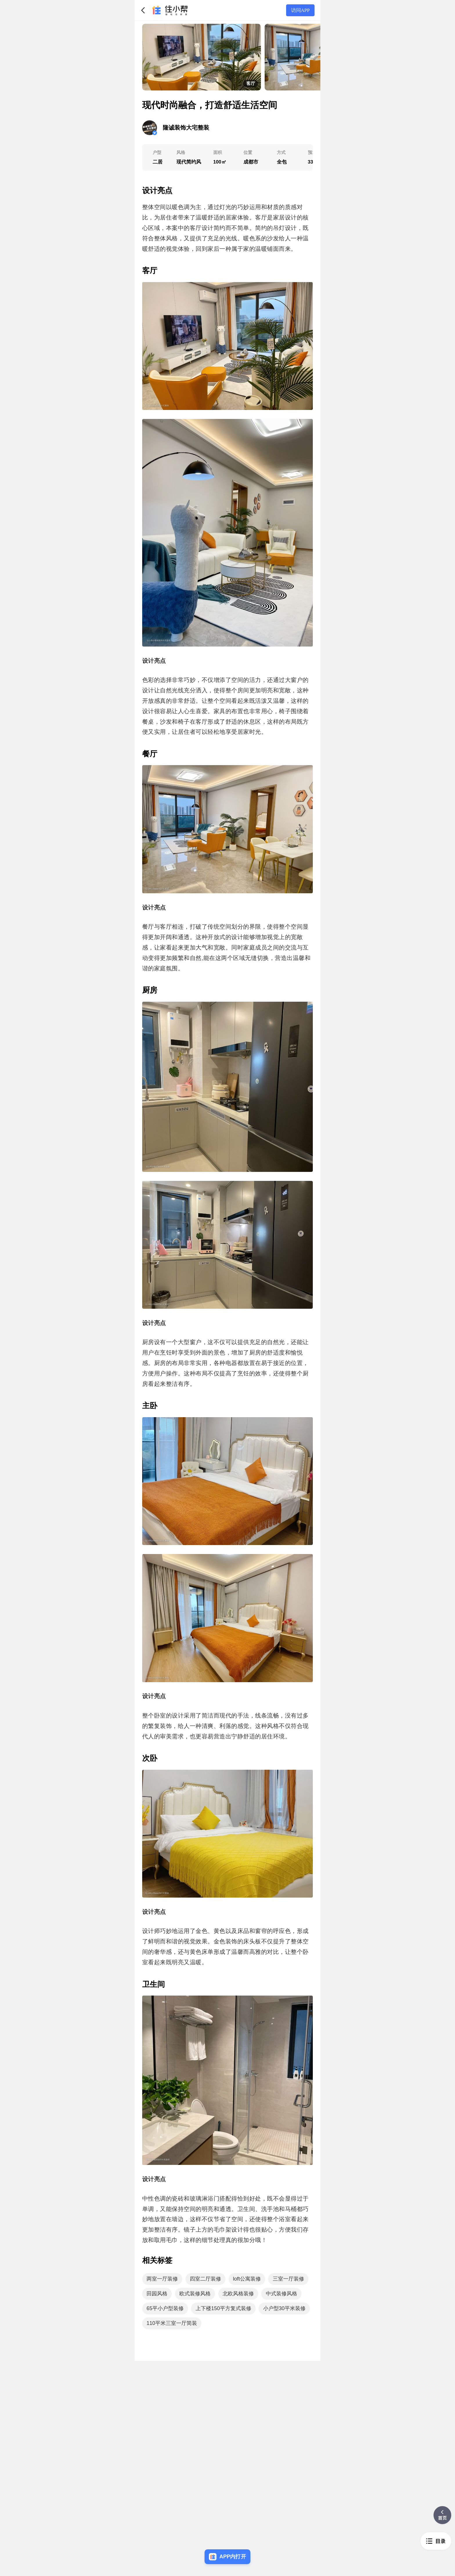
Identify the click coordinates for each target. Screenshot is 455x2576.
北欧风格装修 (238, 2294)
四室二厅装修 (205, 2279)
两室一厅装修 (162, 2279)
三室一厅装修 (288, 2279)
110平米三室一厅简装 (172, 2323)
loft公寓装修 (247, 2279)
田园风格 (157, 2294)
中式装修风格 (281, 2294)
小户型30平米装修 (284, 2308)
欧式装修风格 (195, 2294)
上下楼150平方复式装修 (223, 2308)
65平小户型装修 (165, 2308)
